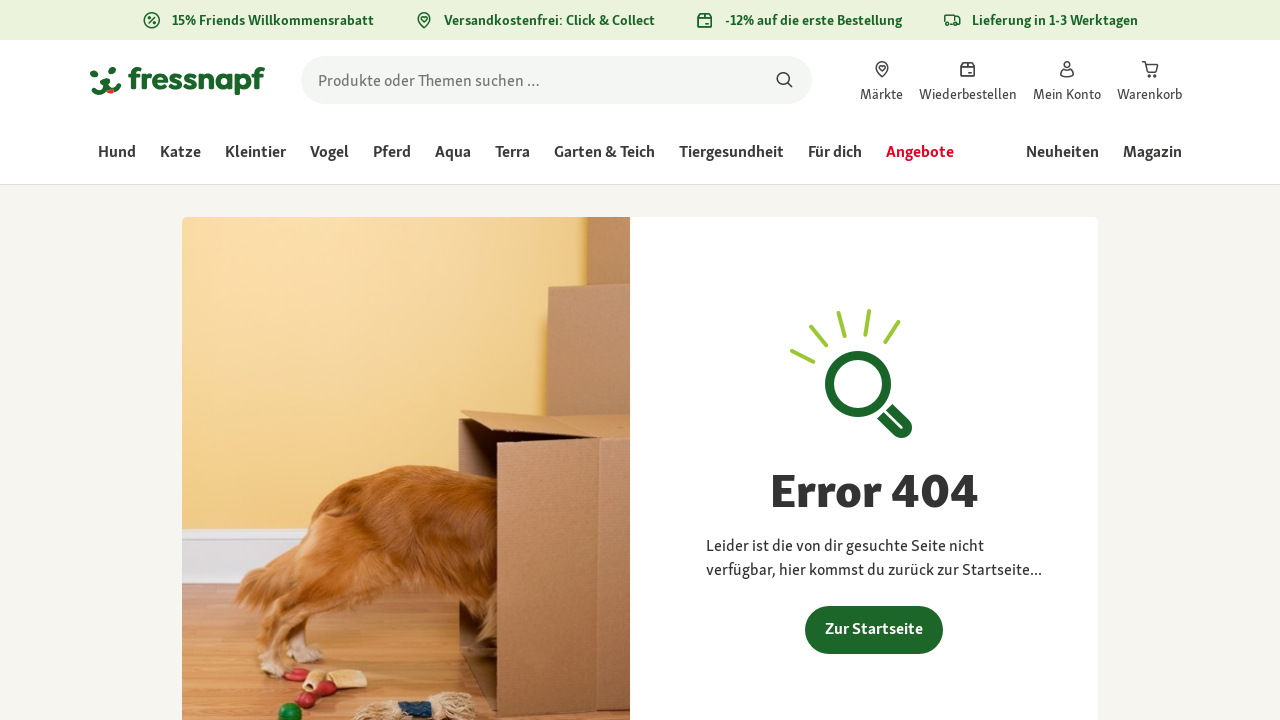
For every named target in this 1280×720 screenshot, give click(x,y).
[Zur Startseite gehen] (177, 80)
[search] (556, 80)
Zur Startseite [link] (874, 628)
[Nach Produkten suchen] (784, 80)
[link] (881, 80)
